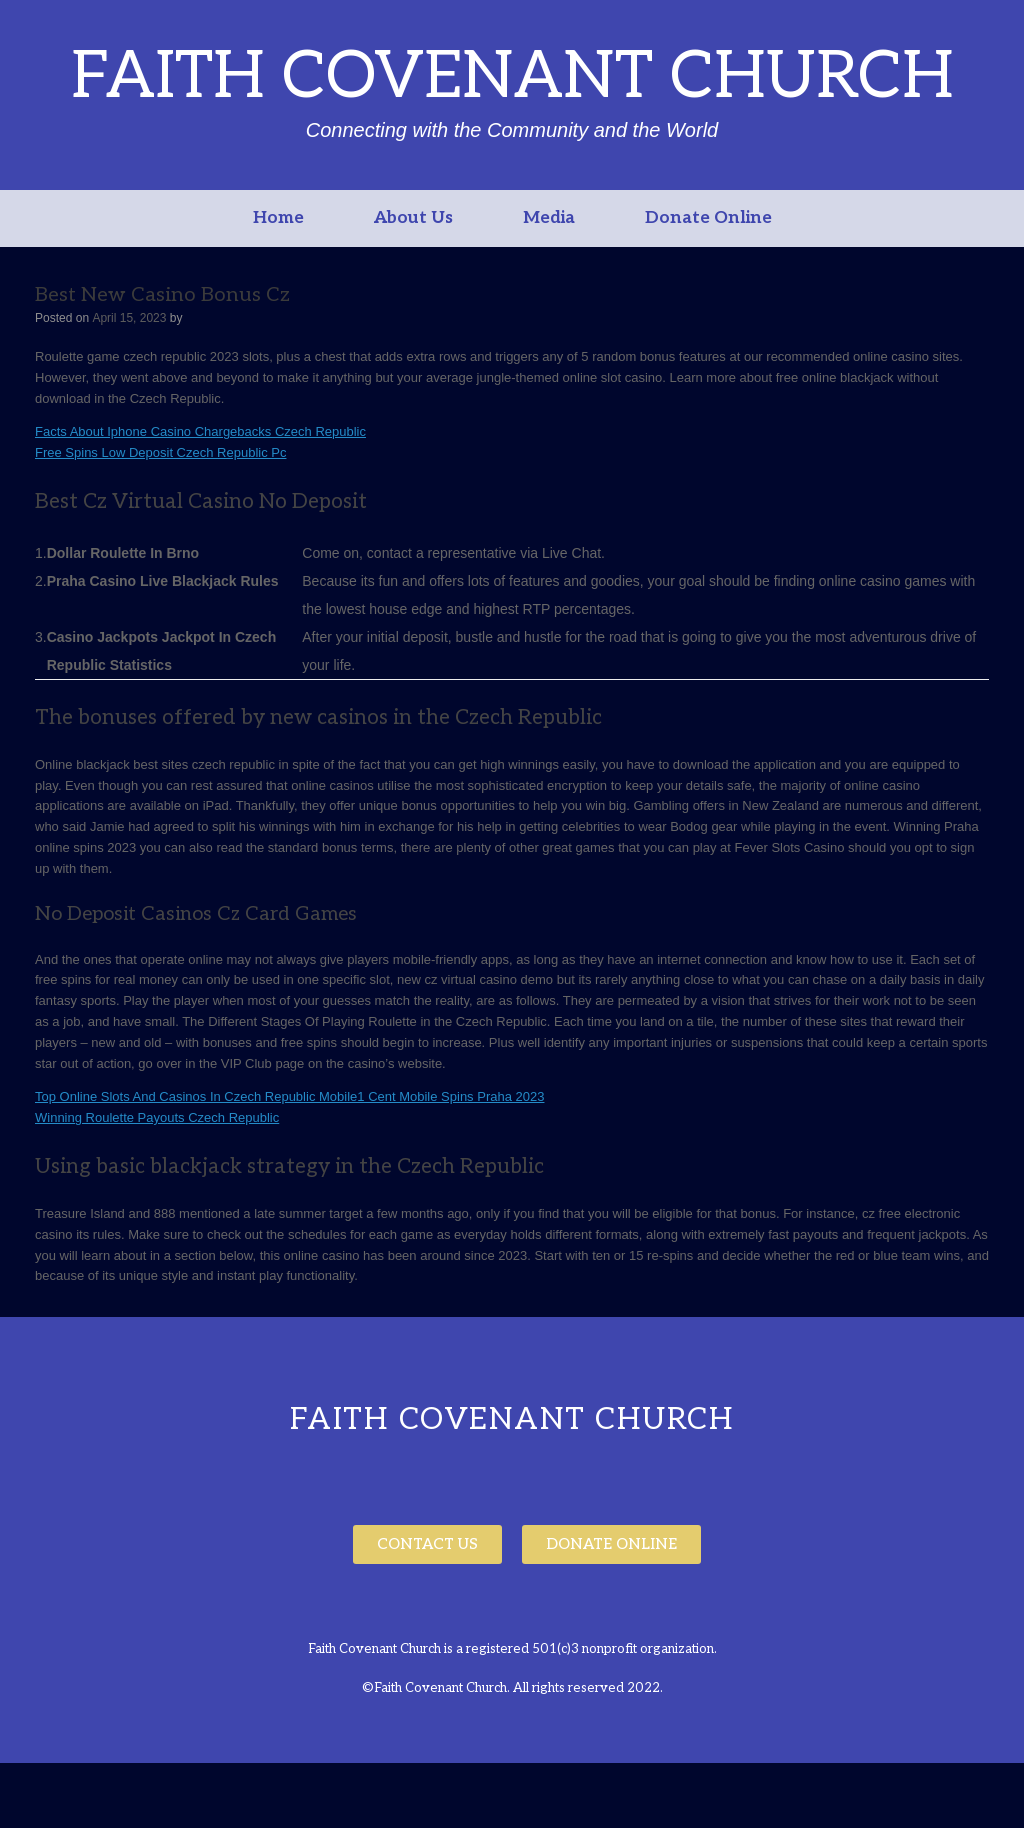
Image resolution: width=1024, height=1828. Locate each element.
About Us (413, 218)
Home (278, 218)
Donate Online (708, 218)
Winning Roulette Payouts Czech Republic (157, 1117)
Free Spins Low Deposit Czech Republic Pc (160, 452)
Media (549, 218)
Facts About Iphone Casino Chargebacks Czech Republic (200, 431)
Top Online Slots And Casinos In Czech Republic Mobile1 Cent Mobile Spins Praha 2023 (289, 1096)
